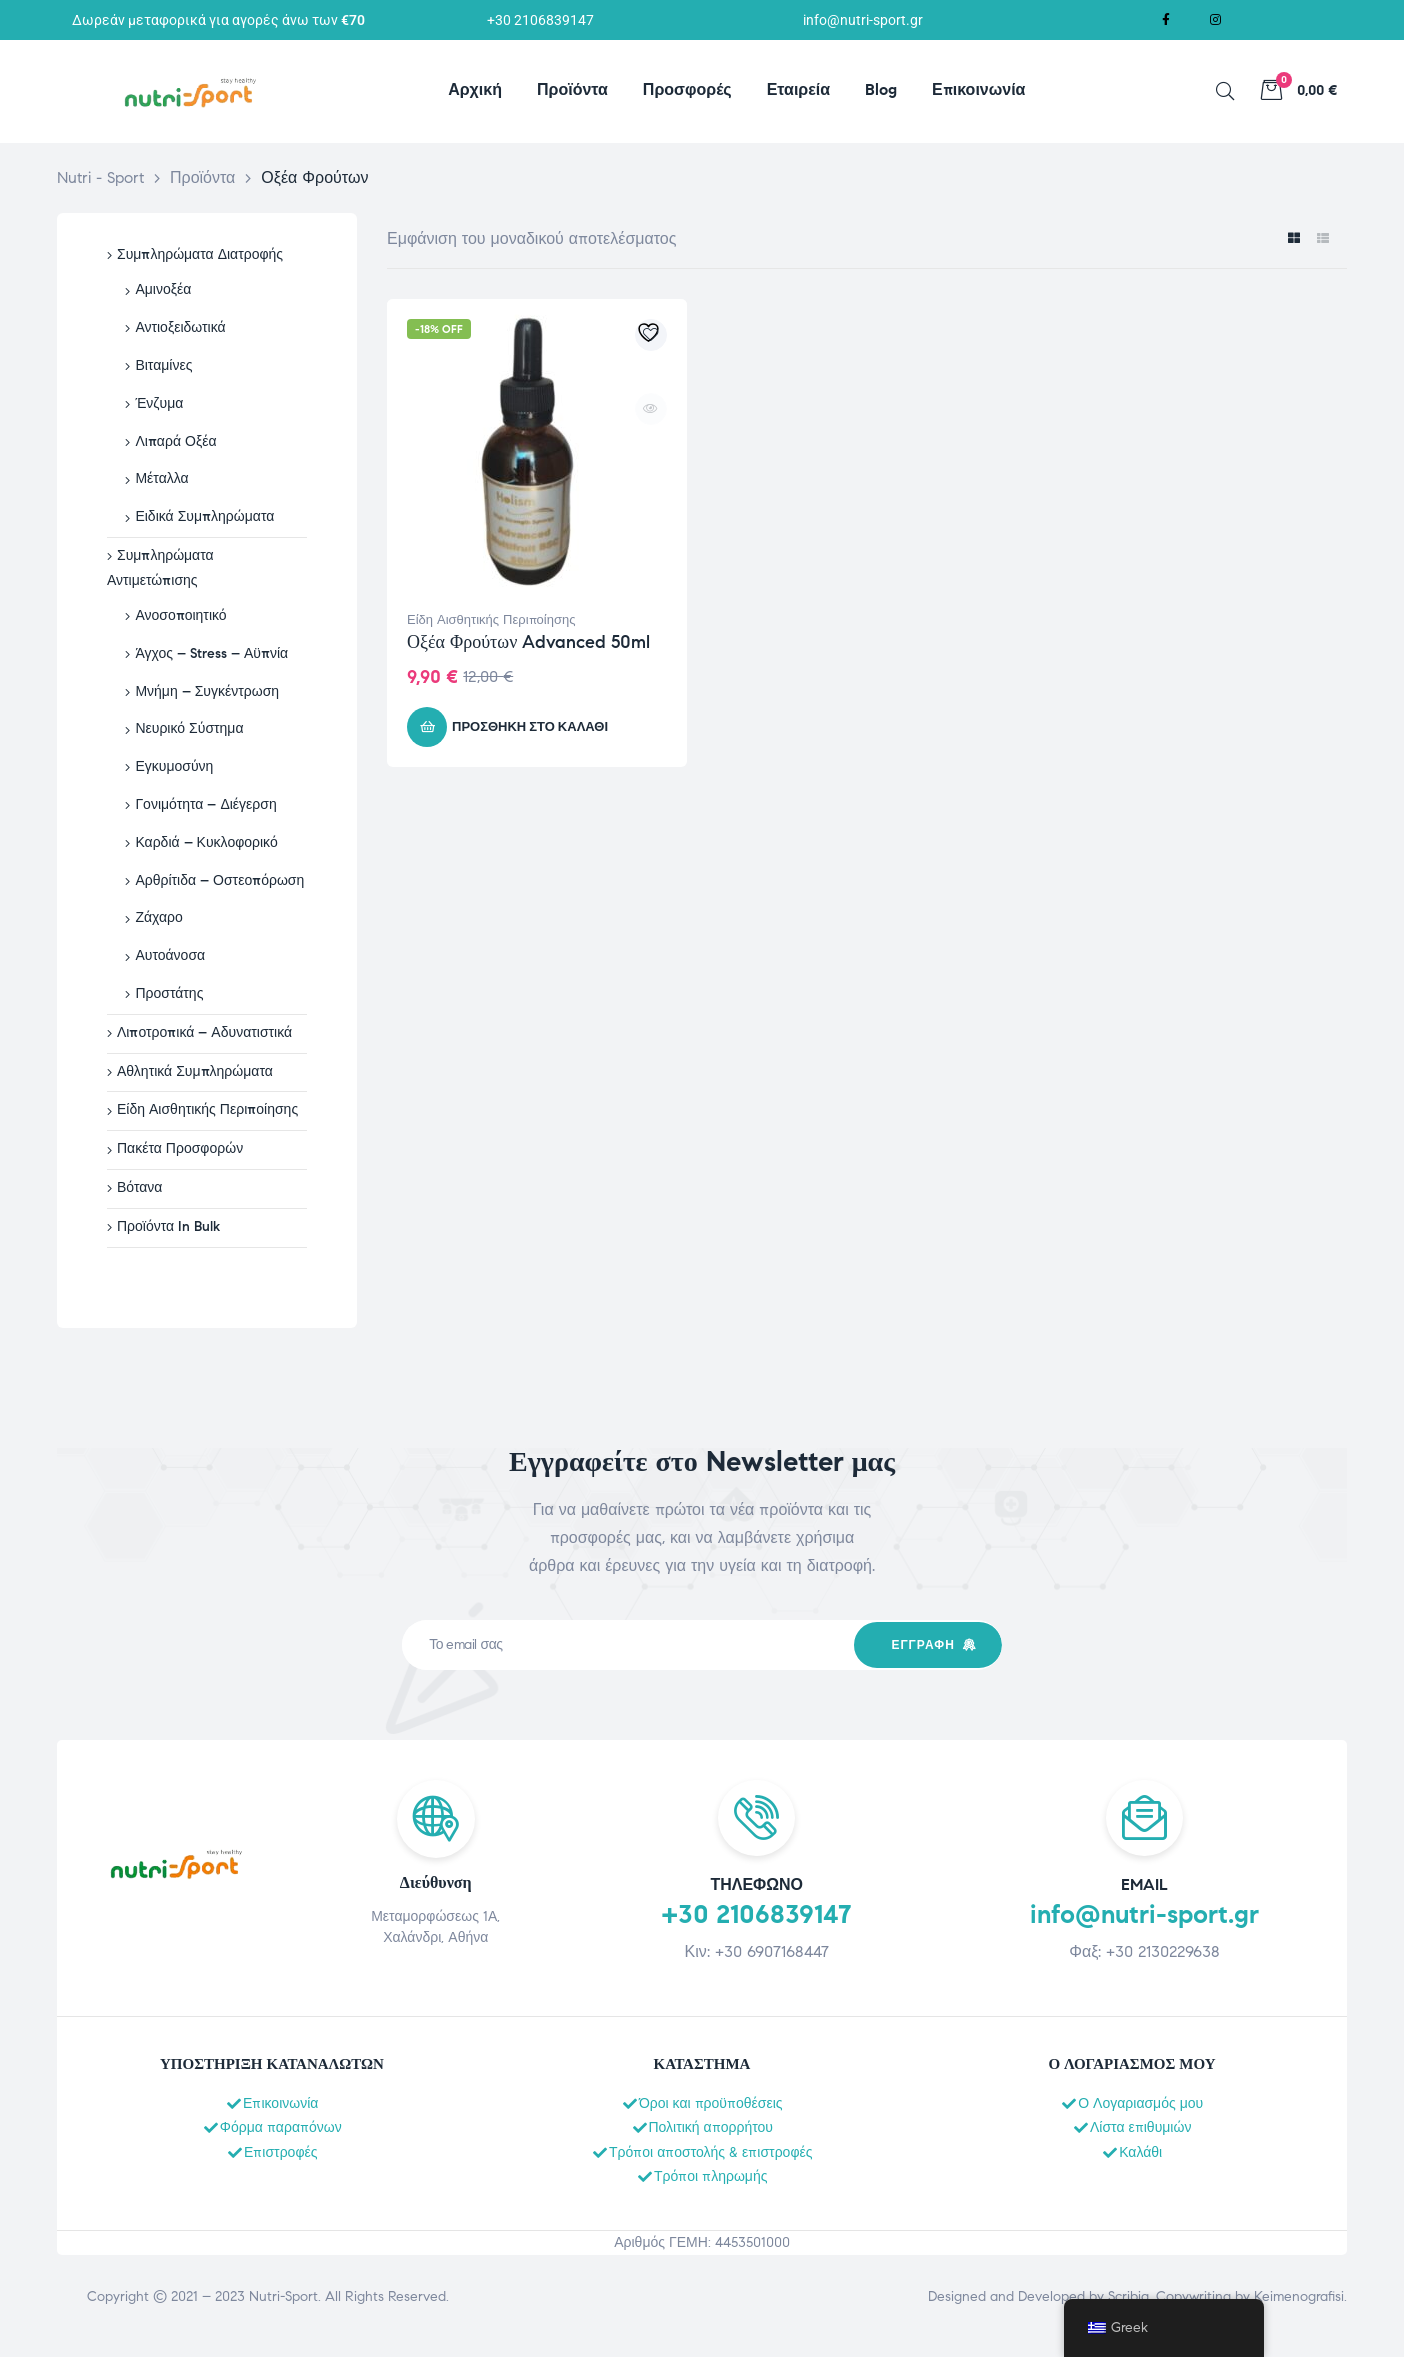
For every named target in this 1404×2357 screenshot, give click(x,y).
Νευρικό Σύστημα (189, 728)
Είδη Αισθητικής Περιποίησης (491, 620)
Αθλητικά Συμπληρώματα (195, 1071)
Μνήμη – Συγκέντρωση (207, 691)
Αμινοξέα (163, 289)
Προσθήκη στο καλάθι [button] (530, 727)
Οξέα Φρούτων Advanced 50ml (528, 642)
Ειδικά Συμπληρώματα (204, 516)
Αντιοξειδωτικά (180, 327)
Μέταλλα (161, 478)
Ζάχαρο (158, 917)
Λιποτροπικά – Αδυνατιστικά (204, 1032)
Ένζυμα (159, 403)
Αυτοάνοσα (170, 955)
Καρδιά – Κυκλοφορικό (206, 842)
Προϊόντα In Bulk (168, 1226)
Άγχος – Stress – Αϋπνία (211, 653)
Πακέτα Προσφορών (180, 1148)
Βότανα (139, 1187)
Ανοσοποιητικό (180, 615)
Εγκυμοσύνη (174, 766)
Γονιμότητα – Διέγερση (205, 804)
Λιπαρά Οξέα (175, 441)
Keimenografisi (1299, 2296)
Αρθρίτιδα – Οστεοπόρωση (219, 880)
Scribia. (1130, 2296)
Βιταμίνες (163, 365)
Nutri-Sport (283, 2296)
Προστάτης (169, 993)
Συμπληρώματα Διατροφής (200, 254)
